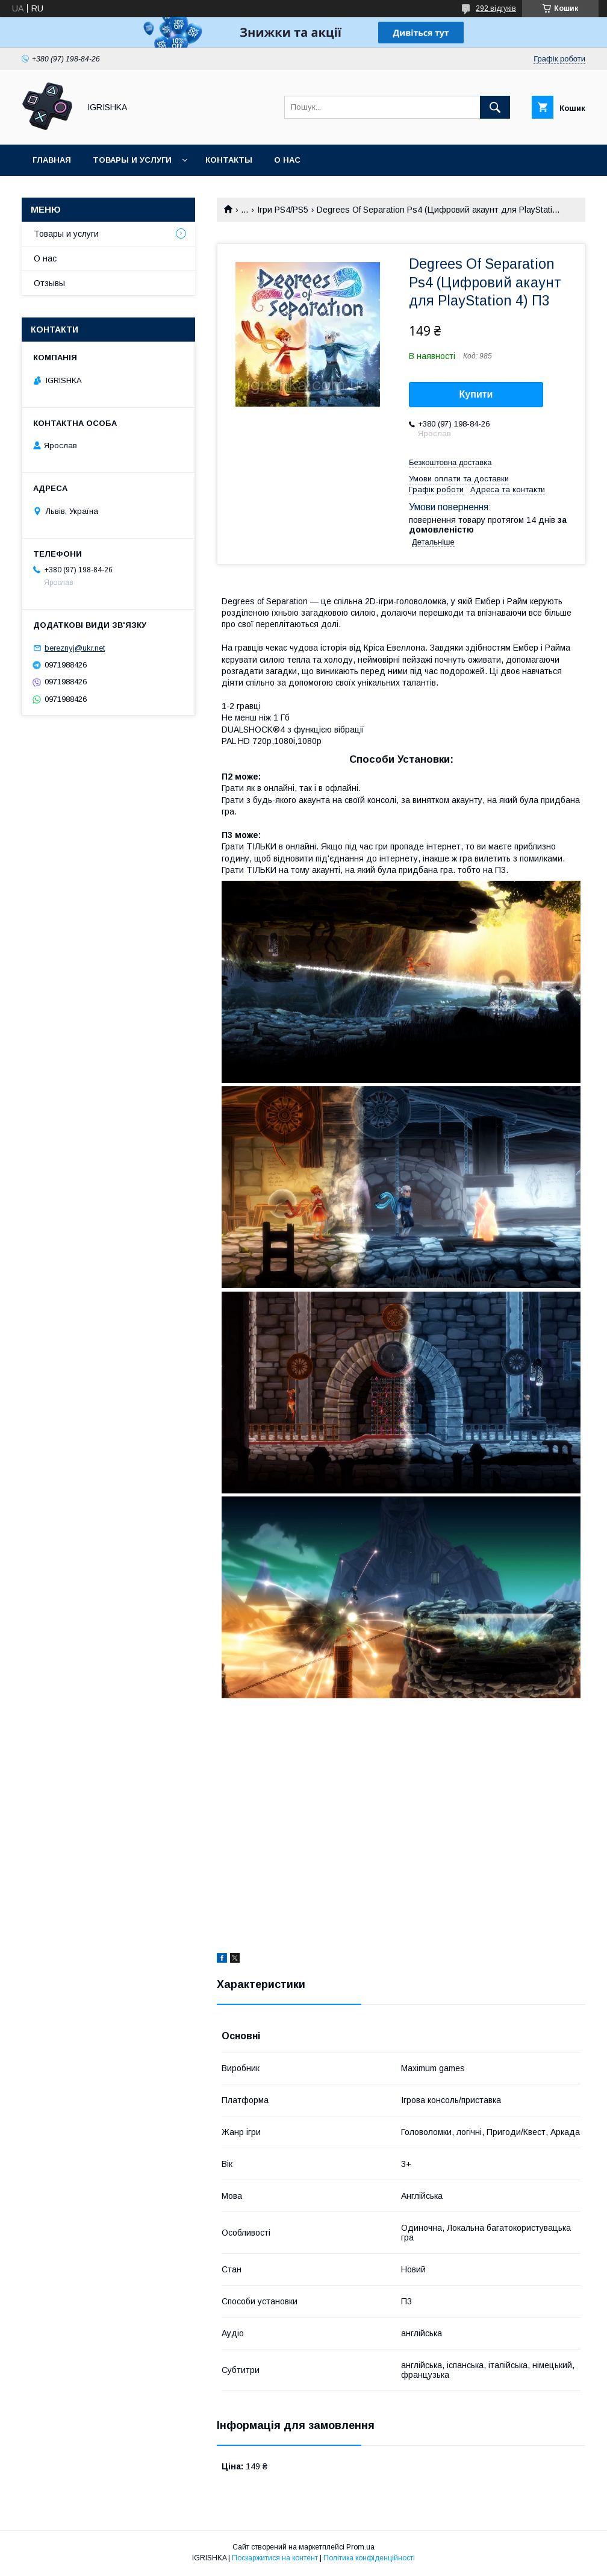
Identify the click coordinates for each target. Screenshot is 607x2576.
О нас (287, 159)
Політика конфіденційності (369, 2558)
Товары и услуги (132, 159)
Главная (52, 159)
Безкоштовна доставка (450, 462)
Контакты (228, 159)
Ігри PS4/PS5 (282, 209)
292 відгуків (496, 8)
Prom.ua (360, 2547)
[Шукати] (495, 107)
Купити (476, 394)
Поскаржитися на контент (275, 2558)
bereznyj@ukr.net (75, 647)
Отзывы (49, 283)
